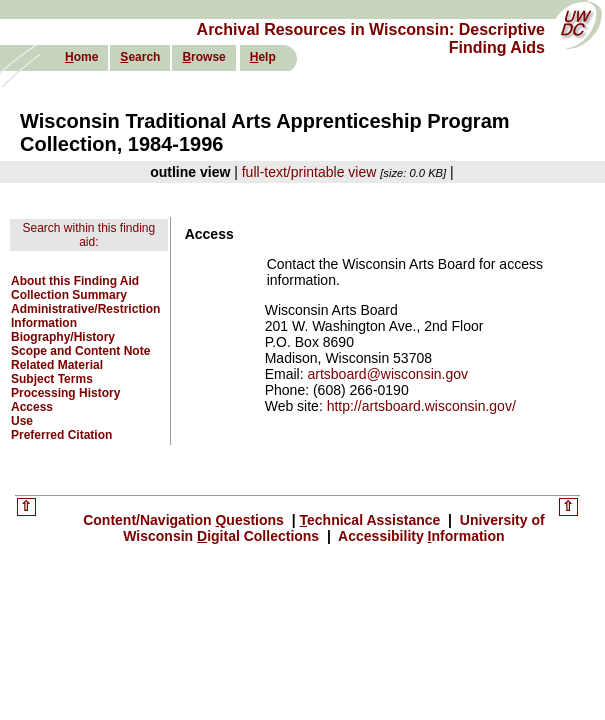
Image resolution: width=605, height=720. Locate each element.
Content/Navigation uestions (185, 520)
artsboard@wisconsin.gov (387, 374)
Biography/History (63, 337)
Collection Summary (69, 295)
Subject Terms (52, 379)
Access (32, 407)
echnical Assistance (372, 520)
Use (22, 421)
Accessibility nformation (420, 536)
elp (263, 57)
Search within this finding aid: (88, 235)
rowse (203, 57)
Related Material (57, 365)
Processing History (65, 393)
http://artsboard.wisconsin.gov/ (421, 406)
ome (81, 57)
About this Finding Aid (75, 281)
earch (140, 57)
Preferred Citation (61, 435)
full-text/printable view (309, 172)
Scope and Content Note (80, 351)
